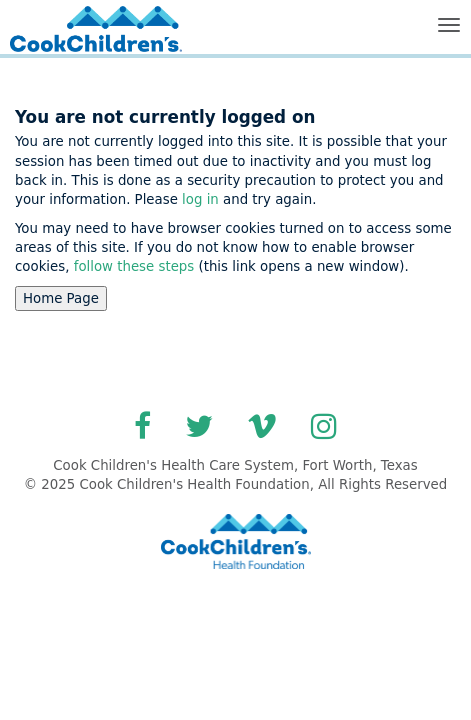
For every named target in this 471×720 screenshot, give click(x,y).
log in (200, 199)
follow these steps (133, 266)
